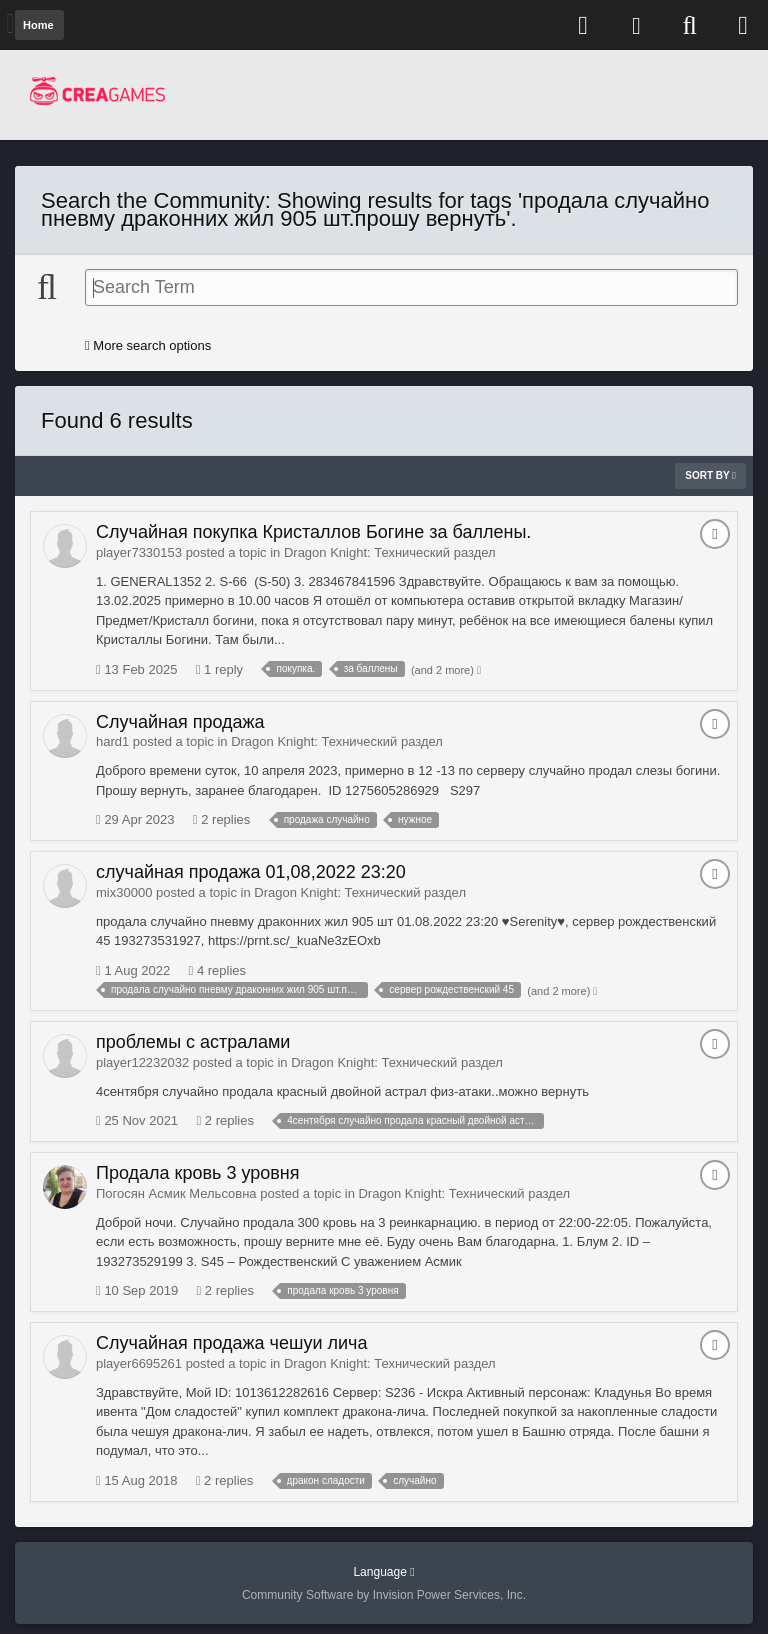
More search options (148, 345)
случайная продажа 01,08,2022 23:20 (251, 872)
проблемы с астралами (193, 1042)
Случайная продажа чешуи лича (231, 1343)
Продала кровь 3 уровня (198, 1173)
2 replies (222, 819)
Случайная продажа (180, 722)
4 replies (218, 970)
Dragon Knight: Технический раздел (390, 552)
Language (383, 1572)
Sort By (710, 475)
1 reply (219, 669)
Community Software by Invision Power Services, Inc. (384, 1595)
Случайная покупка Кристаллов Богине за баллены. (313, 532)
